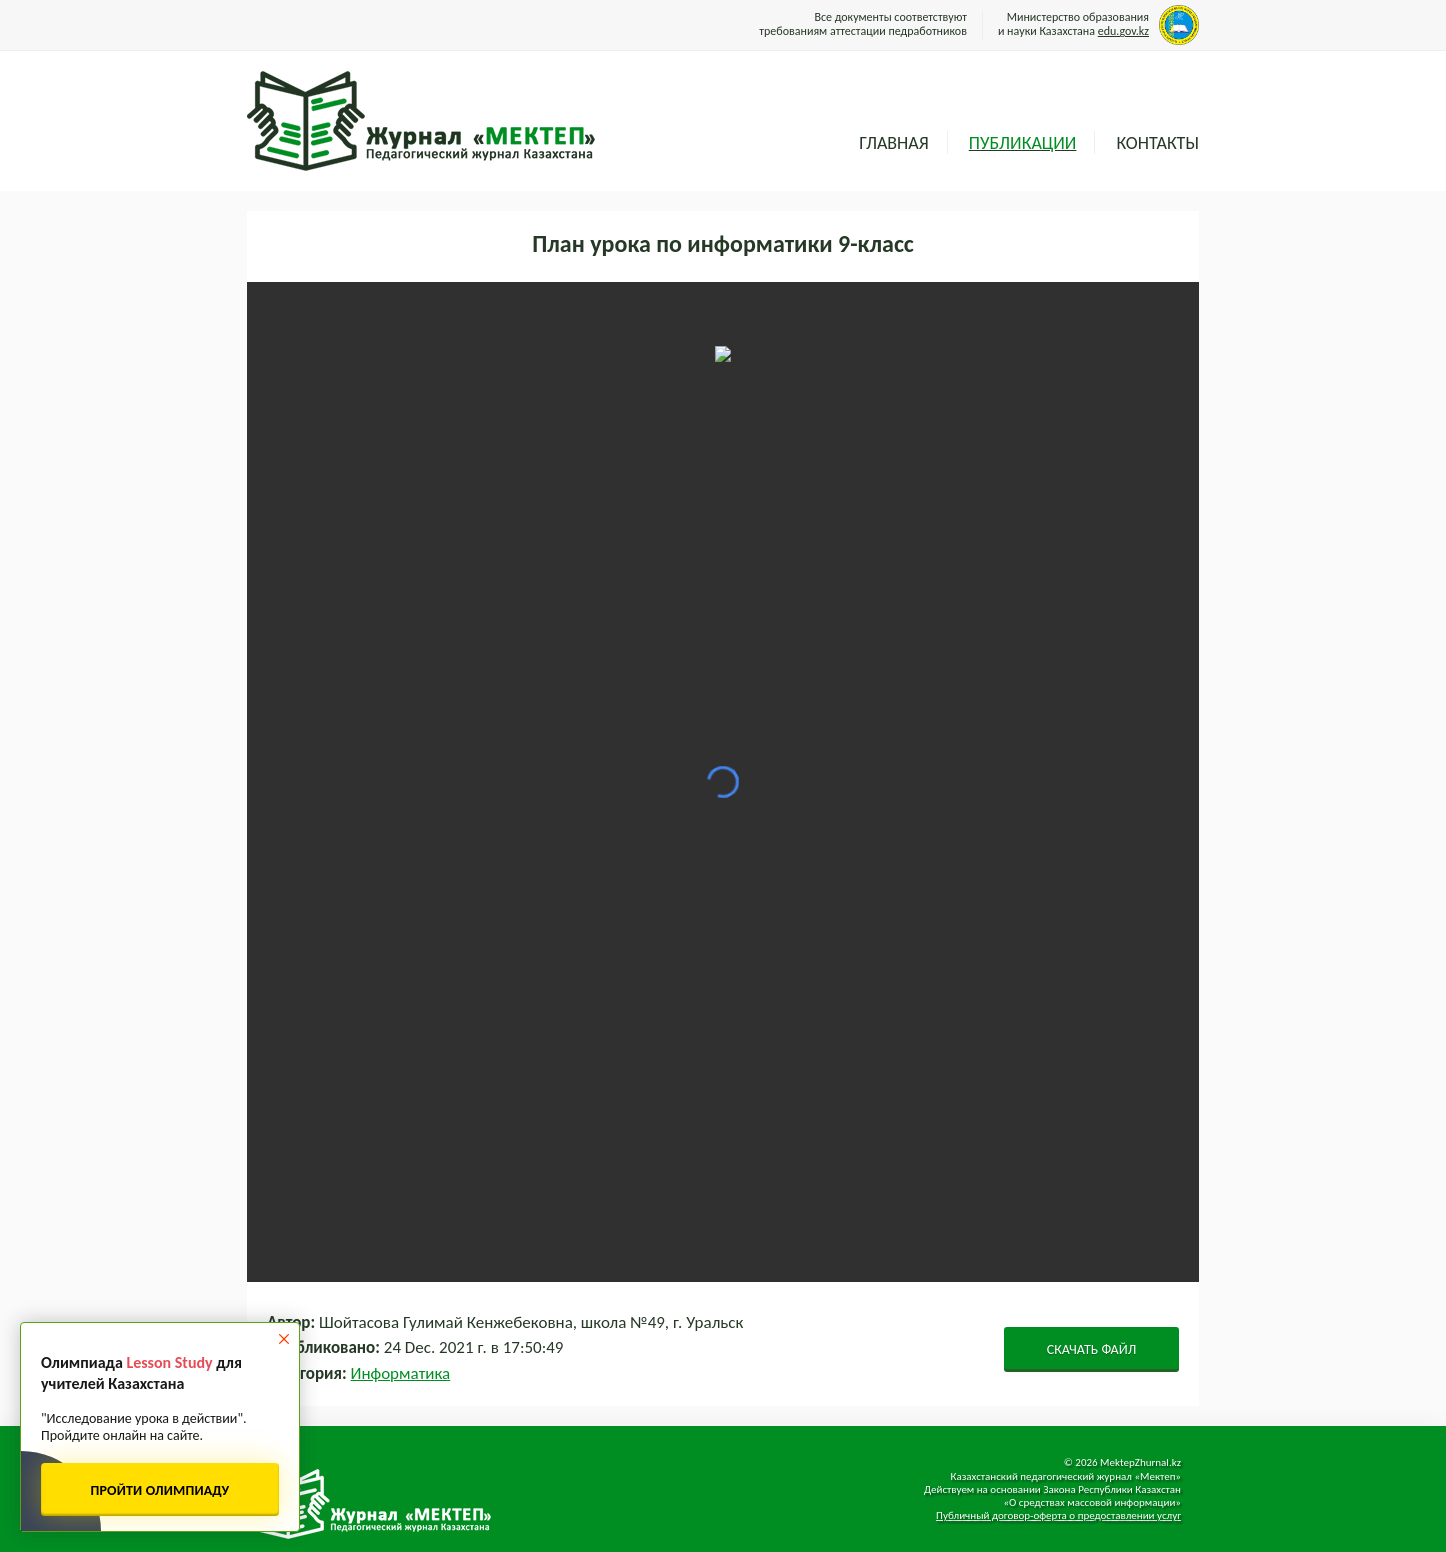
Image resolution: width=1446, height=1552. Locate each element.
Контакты (1157, 143)
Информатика (401, 1373)
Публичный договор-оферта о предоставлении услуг (1058, 1515)
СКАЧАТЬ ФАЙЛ (1092, 1349)
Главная (893, 143)
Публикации (1023, 143)
